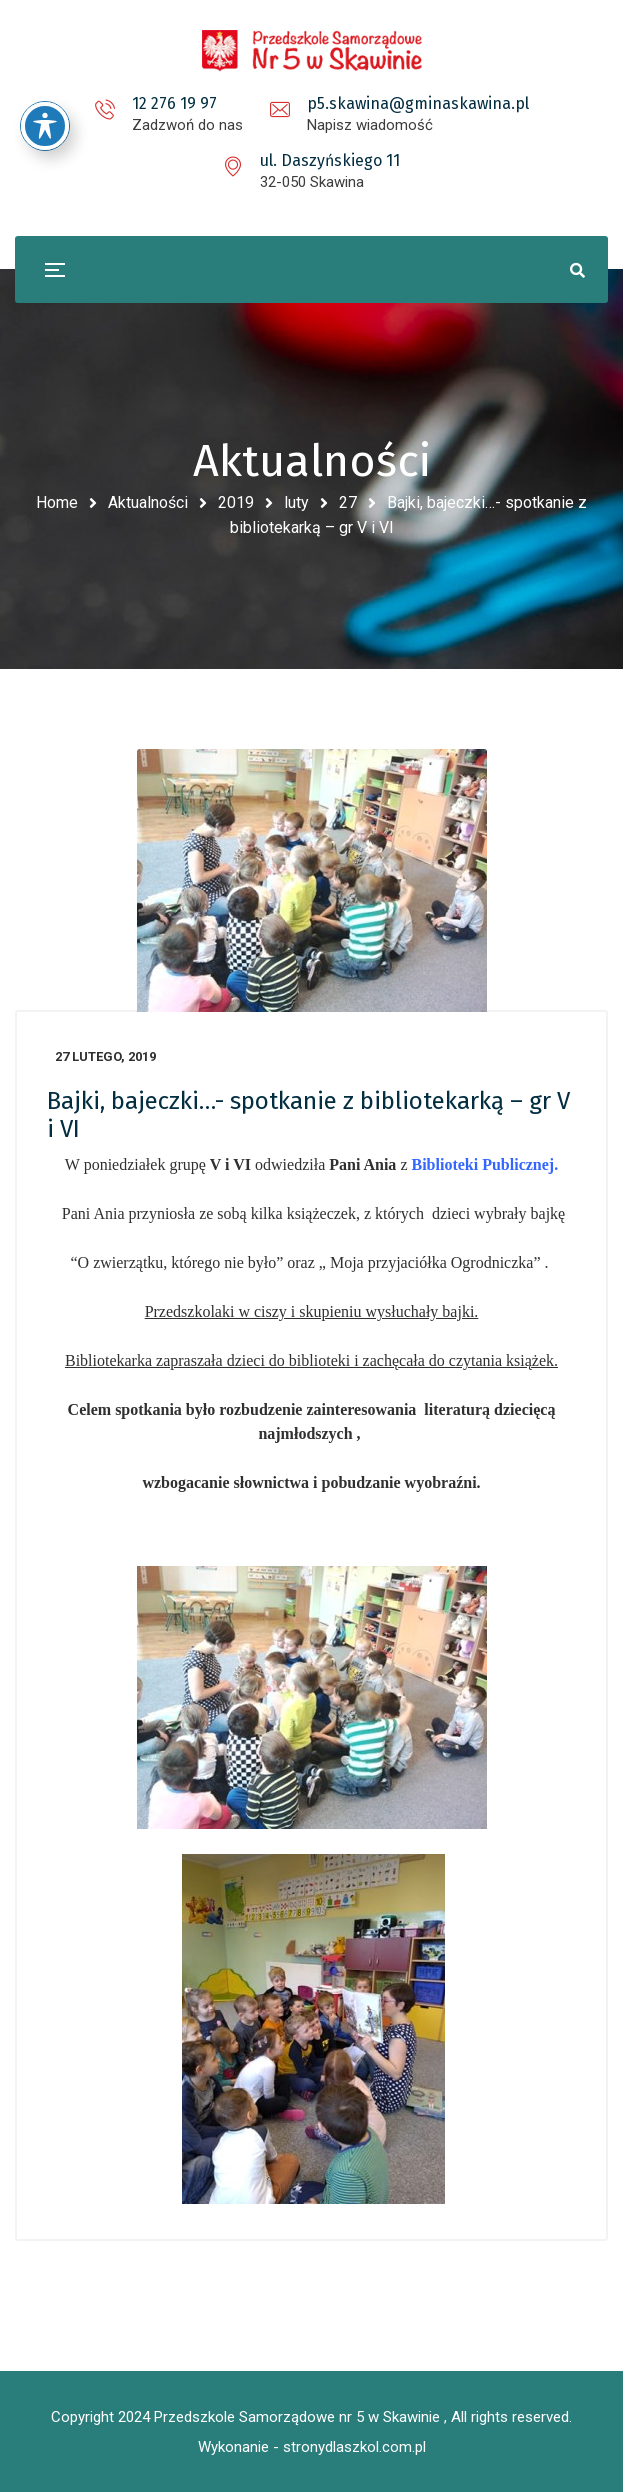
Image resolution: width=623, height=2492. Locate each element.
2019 (236, 502)
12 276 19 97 (174, 103)
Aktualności (148, 502)
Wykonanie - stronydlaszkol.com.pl (312, 2447)
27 (348, 502)
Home (57, 502)
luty (296, 502)
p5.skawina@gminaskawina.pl (418, 103)
